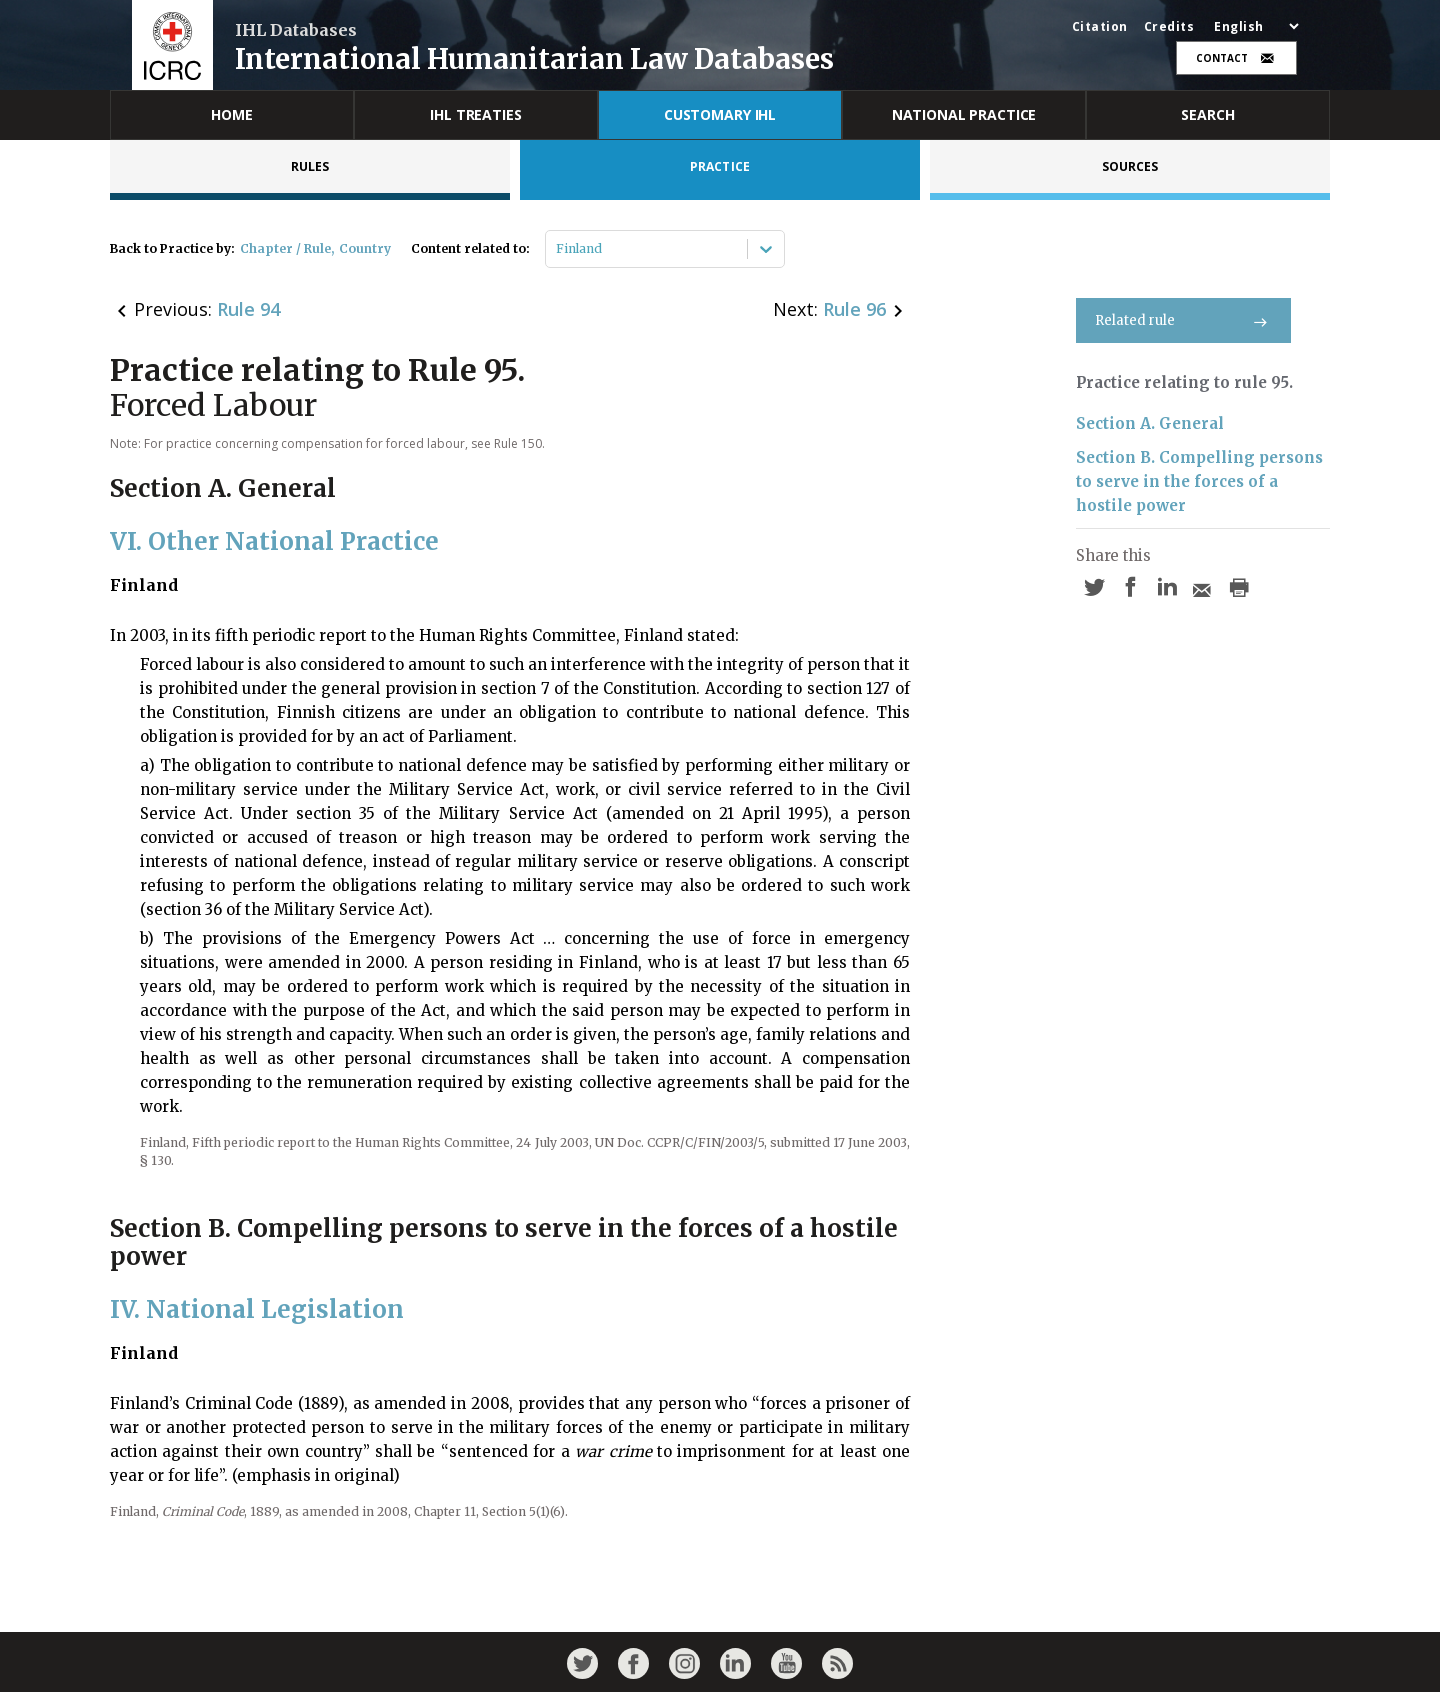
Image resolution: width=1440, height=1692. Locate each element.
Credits (1169, 27)
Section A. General (1150, 423)
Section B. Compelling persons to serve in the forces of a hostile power (1199, 481)
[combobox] (557, 249)
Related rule (1183, 320)
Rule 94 (248, 309)
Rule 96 (854, 309)
